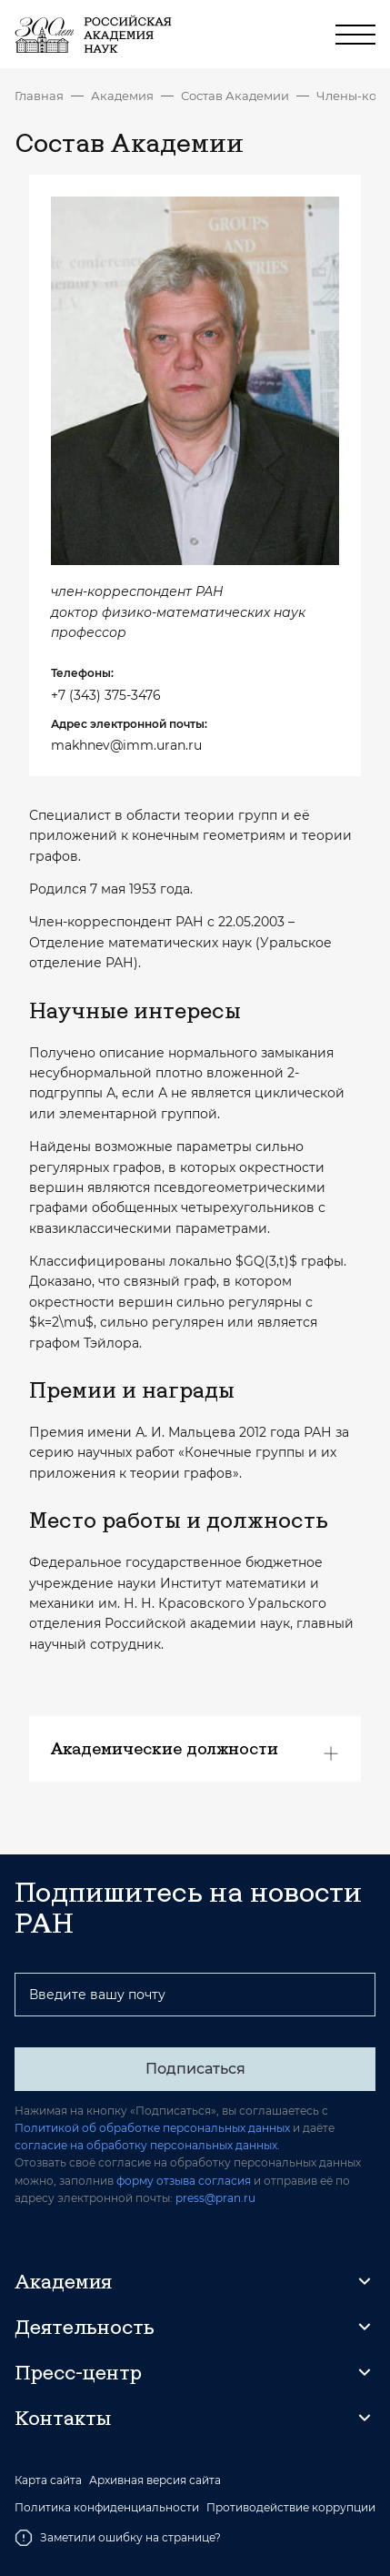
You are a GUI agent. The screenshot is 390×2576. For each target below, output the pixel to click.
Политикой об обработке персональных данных (152, 2128)
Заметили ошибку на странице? (118, 2538)
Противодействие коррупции (290, 2507)
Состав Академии (235, 95)
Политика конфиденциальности (107, 2507)
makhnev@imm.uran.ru (126, 745)
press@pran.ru (215, 2198)
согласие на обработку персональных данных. (147, 2145)
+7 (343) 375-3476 (106, 695)
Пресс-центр (78, 2372)
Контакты (63, 2418)
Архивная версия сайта (155, 2480)
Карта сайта (48, 2480)
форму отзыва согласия (183, 2180)
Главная (39, 95)
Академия (122, 95)
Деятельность (85, 2327)
